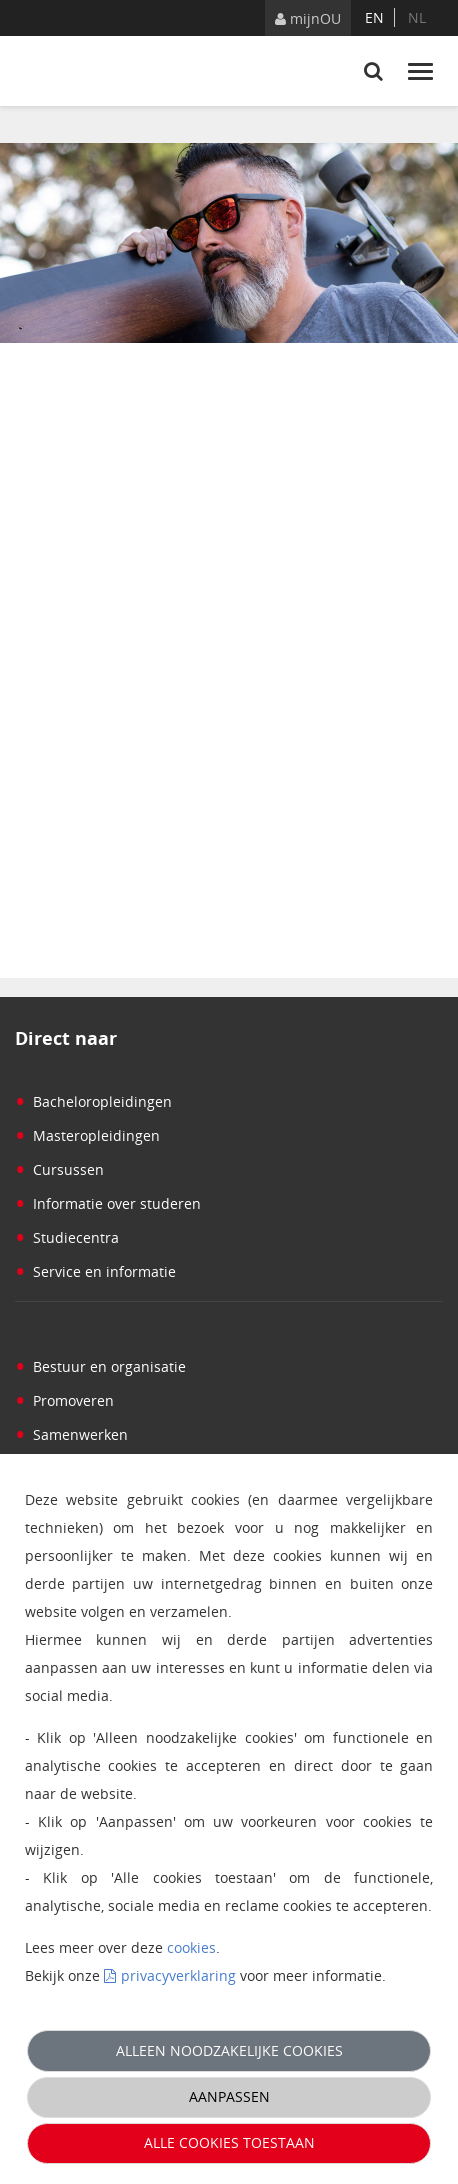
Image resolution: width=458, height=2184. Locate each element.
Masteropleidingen (87, 1135)
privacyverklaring (178, 1975)
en (374, 17)
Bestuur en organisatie (100, 1366)
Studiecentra (67, 1237)
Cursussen (59, 1169)
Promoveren (64, 1400)
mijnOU (308, 18)
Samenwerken (71, 1434)
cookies (191, 1947)
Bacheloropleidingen (93, 1101)
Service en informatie (95, 1271)
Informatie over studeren (108, 1203)
